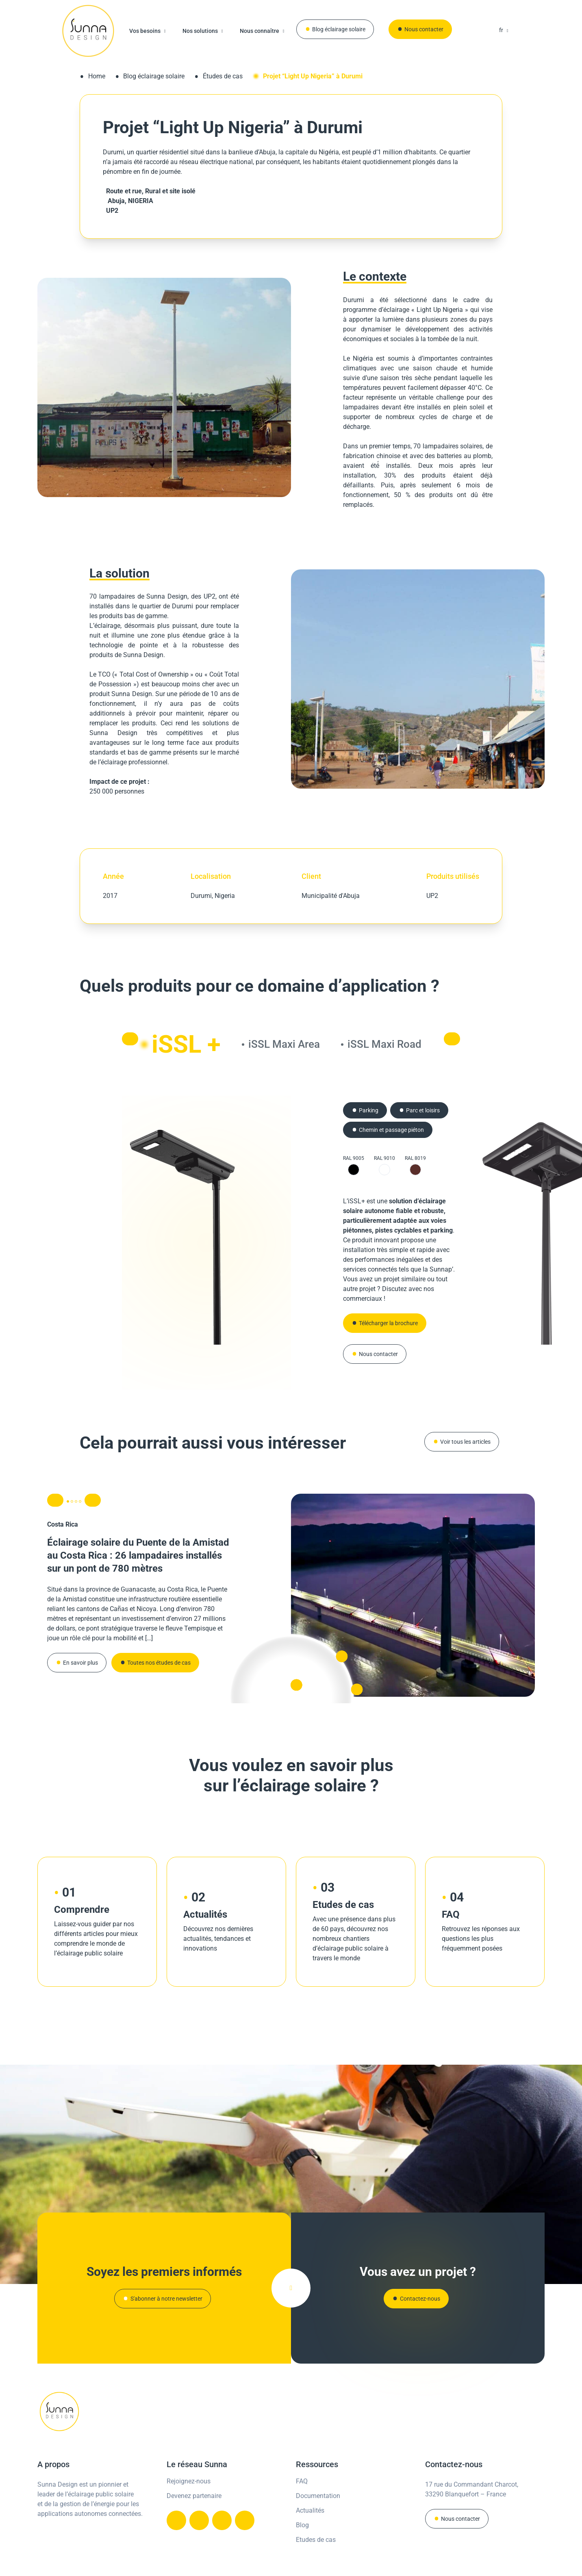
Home (96, 76)
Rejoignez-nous (189, 2455)
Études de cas (223, 76)
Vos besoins (145, 31)
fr (501, 30)
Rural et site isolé (170, 191)
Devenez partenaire (194, 2470)
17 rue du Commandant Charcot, (471, 2458)
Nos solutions (200, 31)
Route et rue (122, 191)
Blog (302, 2499)
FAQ (302, 2455)
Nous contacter (423, 29)
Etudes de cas (316, 2514)
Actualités (310, 2484)
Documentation (318, 2470)
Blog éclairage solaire (338, 29)
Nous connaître (259, 31)
